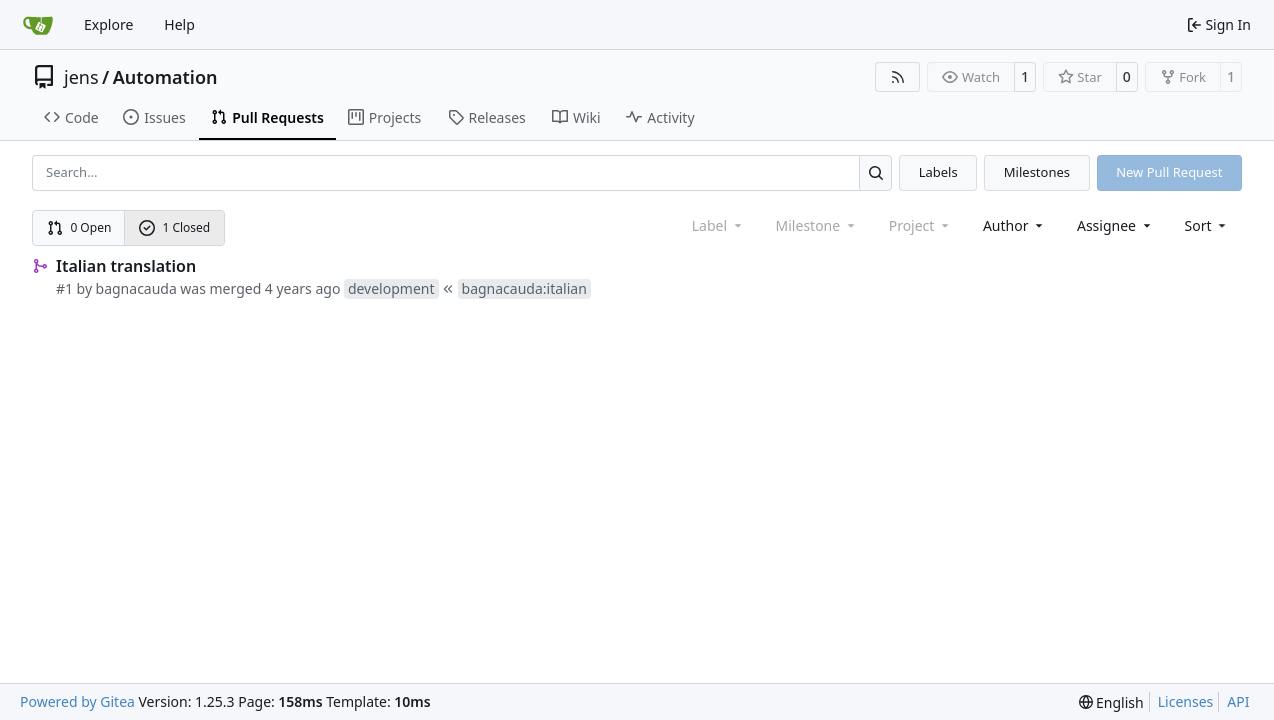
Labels (938, 172)
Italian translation (126, 266)
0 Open (79, 227)
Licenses (1186, 701)
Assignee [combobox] (1115, 225)
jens (81, 77)
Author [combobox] (1014, 225)
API (1238, 701)
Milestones (1037, 172)
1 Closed (175, 227)
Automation (165, 77)
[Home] (38, 25)
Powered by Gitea (77, 701)
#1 (64, 288)
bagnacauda (136, 288)
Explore (108, 24)
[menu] (1207, 225)
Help (179, 24)
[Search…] (875, 172)
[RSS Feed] (898, 77)
